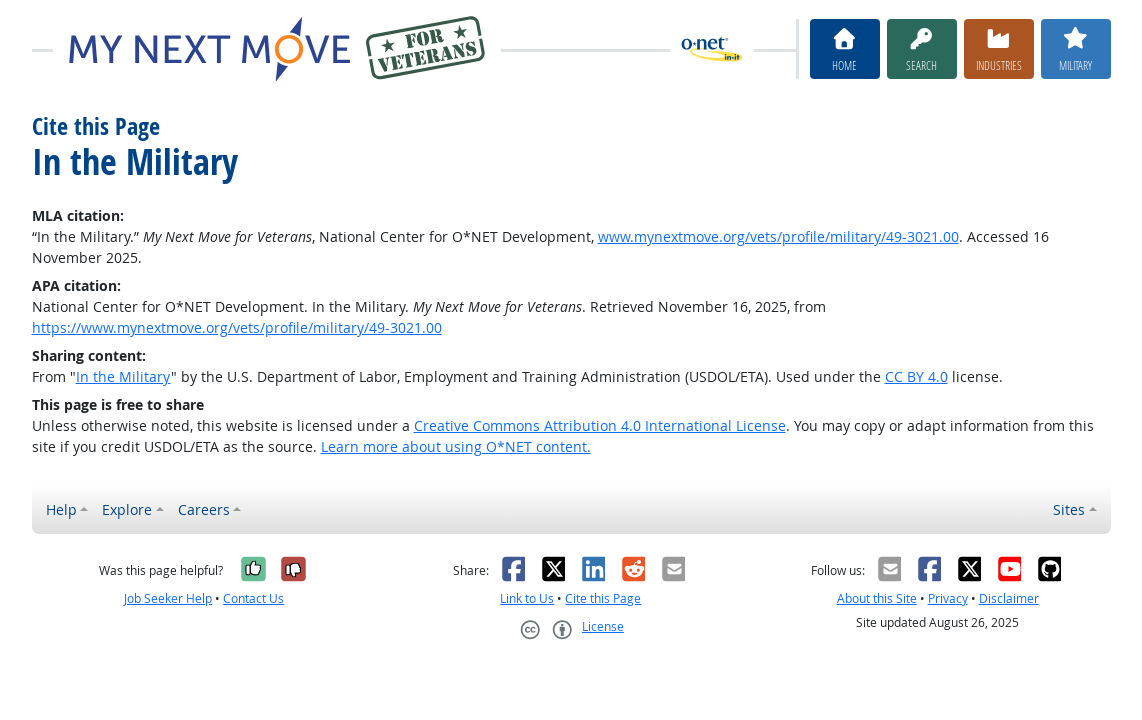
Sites (1069, 509)
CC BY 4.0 (916, 376)
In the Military (123, 376)
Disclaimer (1009, 598)
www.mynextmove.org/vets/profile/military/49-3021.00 (778, 236)
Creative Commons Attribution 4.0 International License (600, 425)
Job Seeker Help (168, 598)
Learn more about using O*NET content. (456, 446)
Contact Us (253, 598)
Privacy (948, 598)
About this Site (877, 598)
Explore (127, 509)
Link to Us (527, 598)
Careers (204, 509)
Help (61, 509)
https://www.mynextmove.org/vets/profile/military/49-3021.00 (237, 327)
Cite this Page (603, 598)
